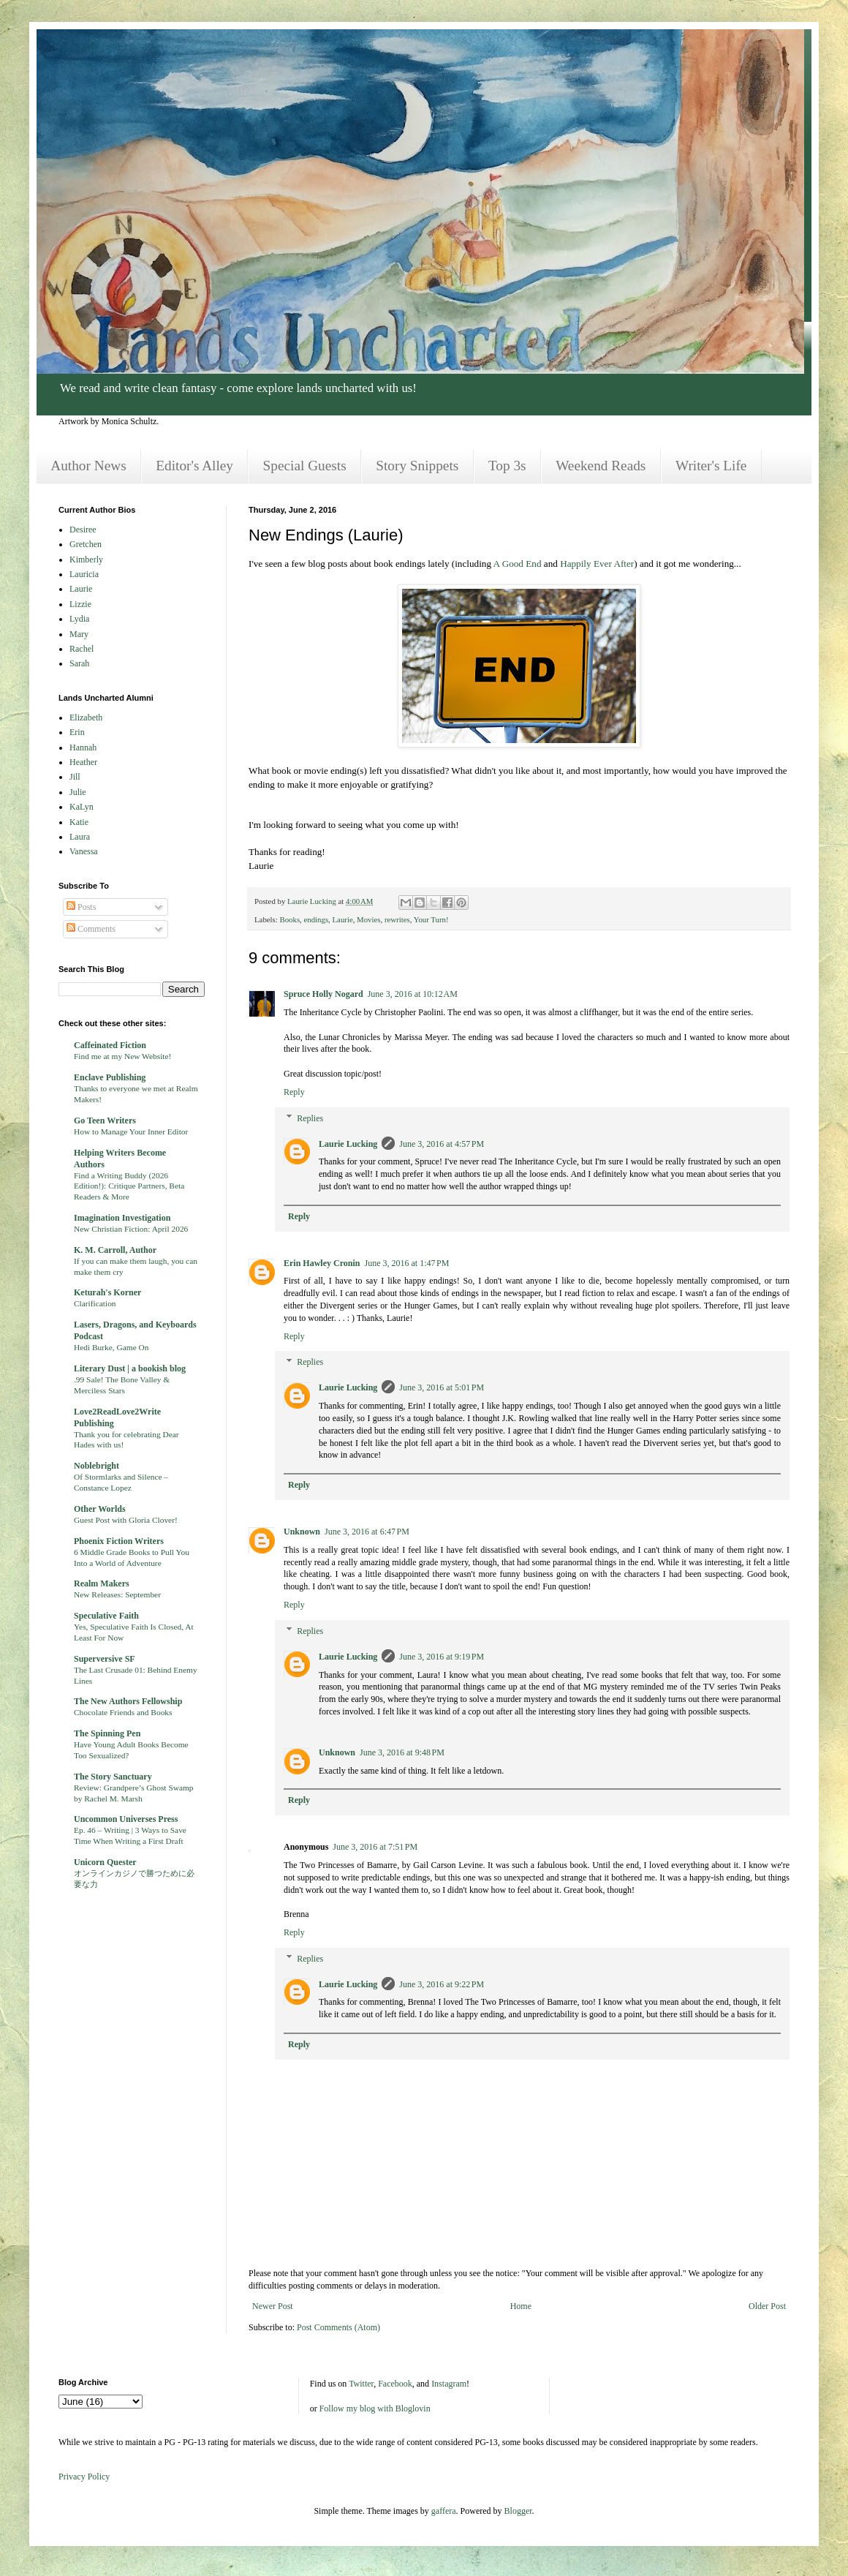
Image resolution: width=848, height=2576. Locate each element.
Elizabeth (85, 717)
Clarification (95, 1303)
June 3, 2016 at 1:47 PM (406, 1263)
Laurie (343, 919)
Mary (78, 634)
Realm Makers (101, 1583)
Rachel (81, 649)
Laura (79, 837)
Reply (294, 1092)
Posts (81, 907)
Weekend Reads (601, 465)
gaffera (443, 2511)
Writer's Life (710, 465)
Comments (91, 929)
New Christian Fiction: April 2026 (131, 1228)
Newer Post (272, 2306)
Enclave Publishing (109, 1077)
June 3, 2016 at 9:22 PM (441, 1984)
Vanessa (83, 851)
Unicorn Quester (105, 1862)
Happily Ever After (597, 563)
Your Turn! (431, 919)
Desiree (82, 529)
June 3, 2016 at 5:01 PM (441, 1387)
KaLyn (81, 807)
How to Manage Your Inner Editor (131, 1131)
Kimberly (86, 559)
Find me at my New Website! (122, 1056)
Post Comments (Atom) (338, 2327)
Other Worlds (100, 1509)
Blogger (518, 2511)
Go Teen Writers (105, 1120)
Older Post (767, 2306)
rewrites (397, 919)
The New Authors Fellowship (128, 1701)
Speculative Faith (106, 1616)
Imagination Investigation (122, 1218)
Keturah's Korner (107, 1292)
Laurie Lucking (348, 1144)
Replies (310, 1118)
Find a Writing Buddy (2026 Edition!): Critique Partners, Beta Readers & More (129, 1186)
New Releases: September (117, 1594)
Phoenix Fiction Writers (119, 1541)
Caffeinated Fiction (110, 1045)
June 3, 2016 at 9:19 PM (441, 1657)
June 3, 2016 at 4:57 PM (441, 1144)
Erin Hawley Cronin (322, 1263)
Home (520, 2306)
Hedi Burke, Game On (111, 1347)
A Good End (517, 563)
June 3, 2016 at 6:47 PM (367, 1531)
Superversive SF (104, 1659)
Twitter (361, 2384)
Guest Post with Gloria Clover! (126, 1519)
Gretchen (85, 544)
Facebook (395, 2384)
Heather (83, 762)
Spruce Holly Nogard (323, 994)
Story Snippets (417, 465)
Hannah (82, 747)
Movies (368, 919)
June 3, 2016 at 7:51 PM (375, 1847)
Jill (74, 777)
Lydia (79, 619)
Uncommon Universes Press (126, 1819)
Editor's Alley (194, 465)
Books (289, 919)
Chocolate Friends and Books (123, 1712)
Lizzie (80, 604)
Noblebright (96, 1466)
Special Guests (305, 465)
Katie (78, 822)
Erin (77, 732)
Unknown (302, 1531)
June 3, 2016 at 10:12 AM (413, 994)
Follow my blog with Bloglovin (375, 2408)
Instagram (448, 2384)
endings (316, 919)
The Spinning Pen (107, 1733)
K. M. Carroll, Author (115, 1250)
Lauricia (84, 574)
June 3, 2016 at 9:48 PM (402, 1752)
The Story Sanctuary (113, 1776)
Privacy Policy (84, 2476)
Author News (88, 465)
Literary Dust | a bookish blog (130, 1368)
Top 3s (507, 465)
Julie (77, 792)
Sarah (79, 663)
